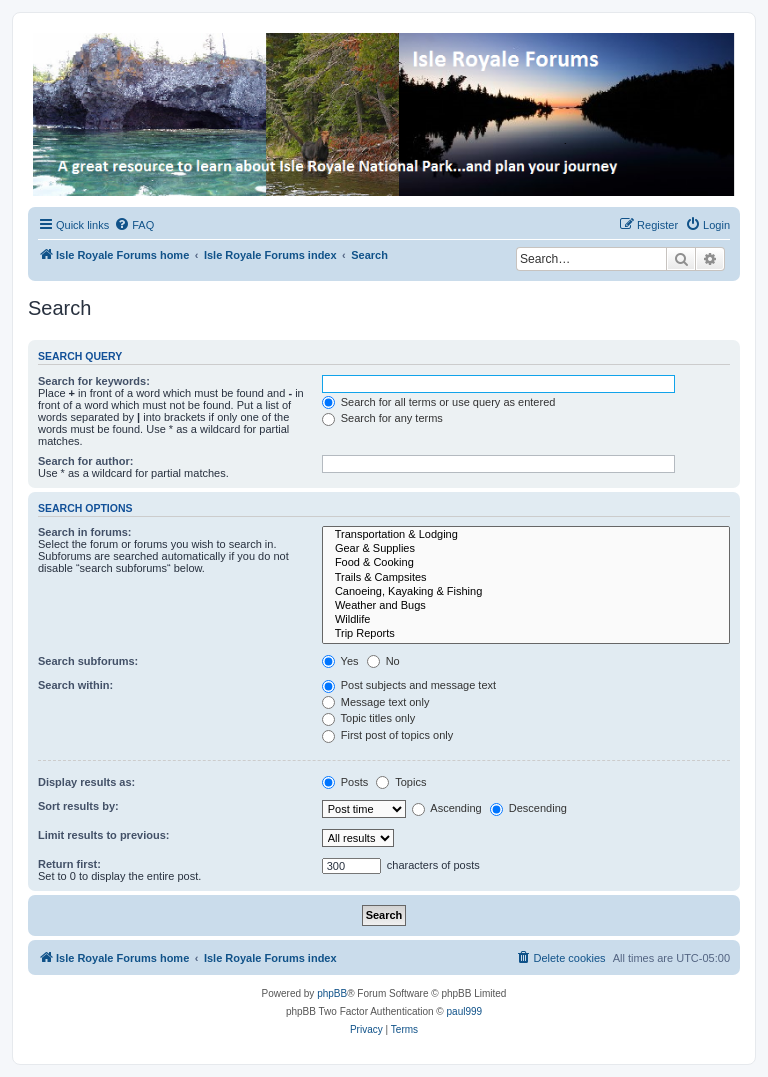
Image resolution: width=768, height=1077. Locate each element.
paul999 (465, 1011)
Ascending (447, 808)
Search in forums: (85, 532)
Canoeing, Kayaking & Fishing (526, 592)
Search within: (75, 685)
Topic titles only (368, 718)
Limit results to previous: (103, 835)
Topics (401, 782)
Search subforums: (88, 661)
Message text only (376, 702)
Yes (340, 661)
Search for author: (85, 461)
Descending (528, 808)
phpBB (332, 993)
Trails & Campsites (526, 578)
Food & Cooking (526, 563)
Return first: (69, 864)
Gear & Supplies (526, 549)
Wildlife (526, 620)
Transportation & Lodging (526, 535)
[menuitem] (134, 225)
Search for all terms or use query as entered (439, 402)
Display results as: (86, 782)
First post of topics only (388, 735)
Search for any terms (382, 418)
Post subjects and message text (409, 685)
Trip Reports (526, 634)
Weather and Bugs (526, 606)
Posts (345, 782)
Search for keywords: (94, 381)
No (383, 661)
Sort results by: (78, 806)
